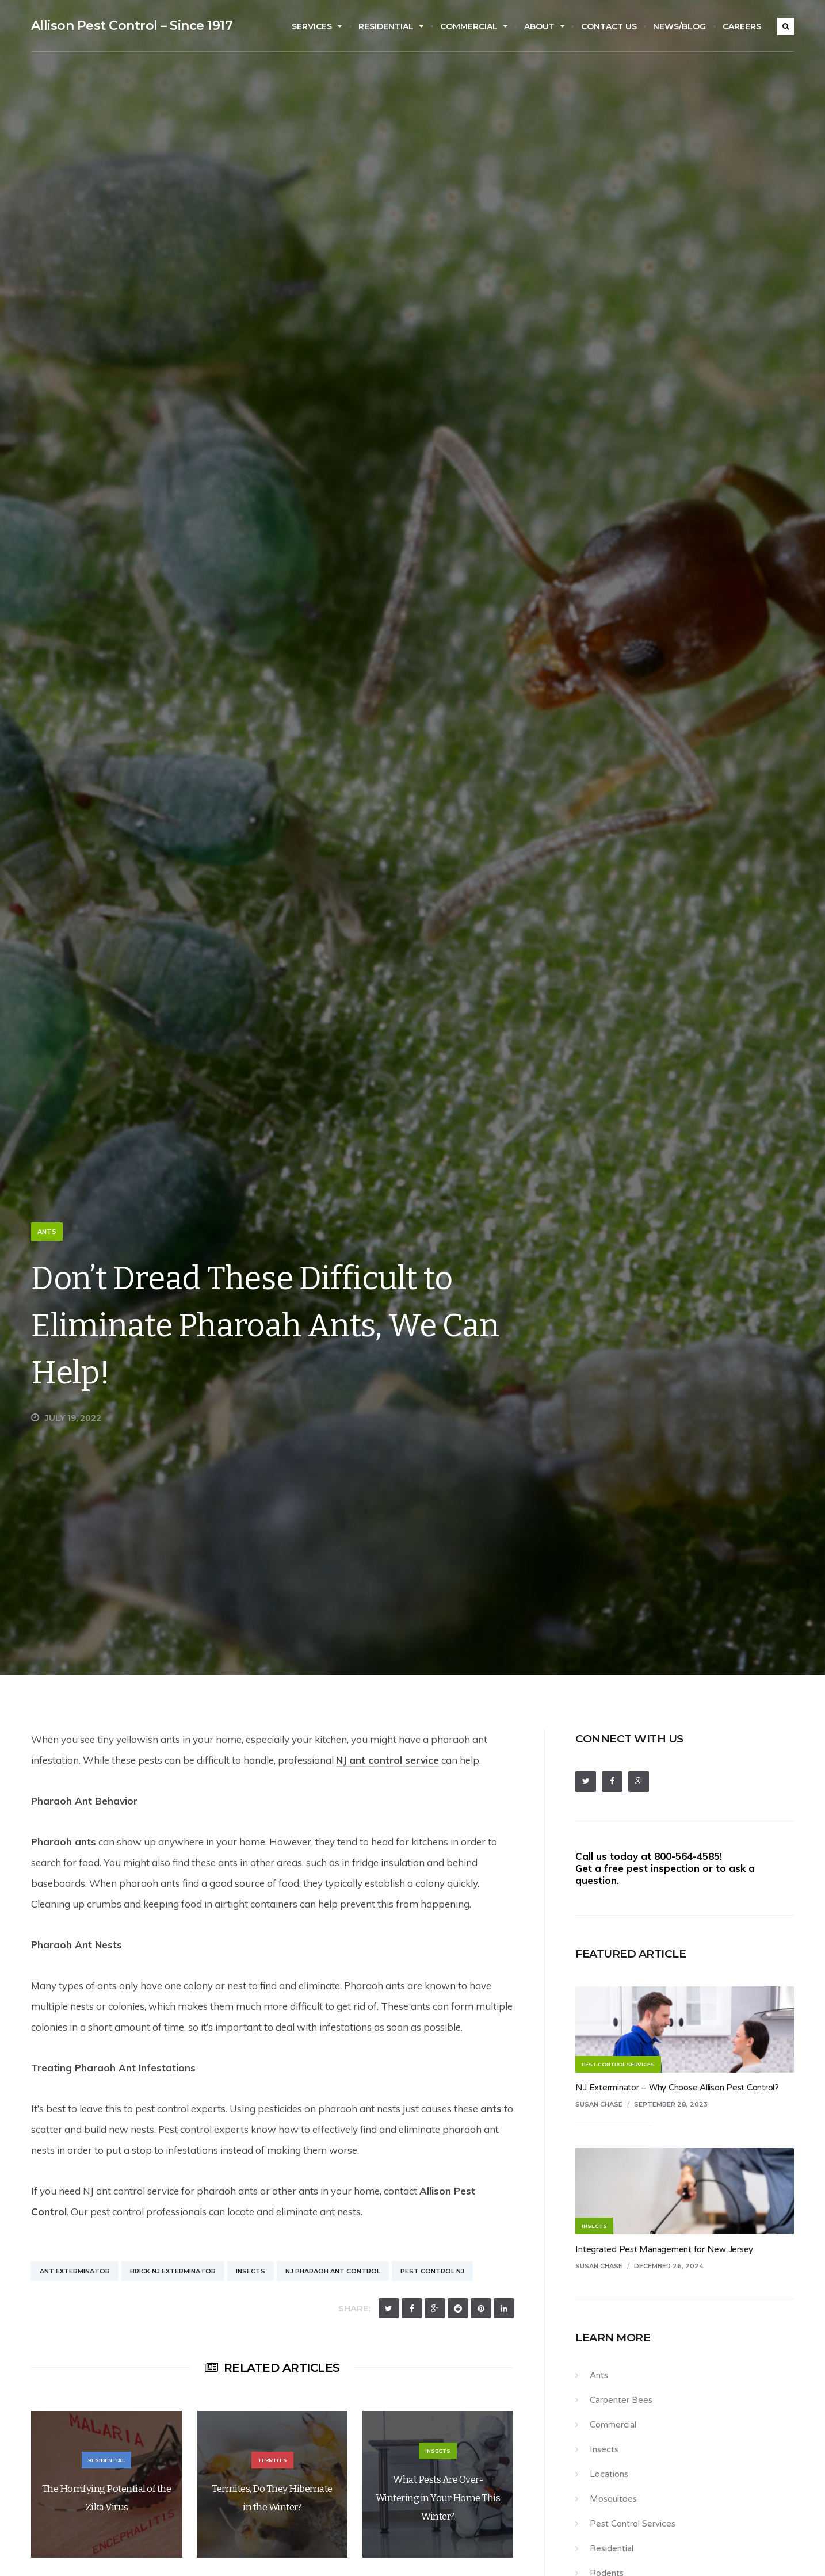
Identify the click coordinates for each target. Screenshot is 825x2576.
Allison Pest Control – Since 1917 (132, 25)
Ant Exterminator (75, 2271)
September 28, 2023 (671, 2104)
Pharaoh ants (63, 1842)
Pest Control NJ (432, 2271)
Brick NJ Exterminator (173, 2271)
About (544, 26)
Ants (46, 1232)
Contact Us (609, 26)
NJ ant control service (387, 1760)
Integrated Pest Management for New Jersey (664, 2249)
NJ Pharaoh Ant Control (332, 2271)
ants (491, 2109)
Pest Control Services (632, 2523)
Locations (609, 2474)
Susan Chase (598, 2104)
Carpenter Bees (621, 2400)
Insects (250, 2271)
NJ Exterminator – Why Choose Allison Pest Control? (677, 2087)
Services (317, 26)
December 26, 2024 (669, 2266)
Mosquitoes (613, 2499)
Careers (742, 26)
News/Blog (679, 26)
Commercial (473, 26)
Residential (390, 26)
